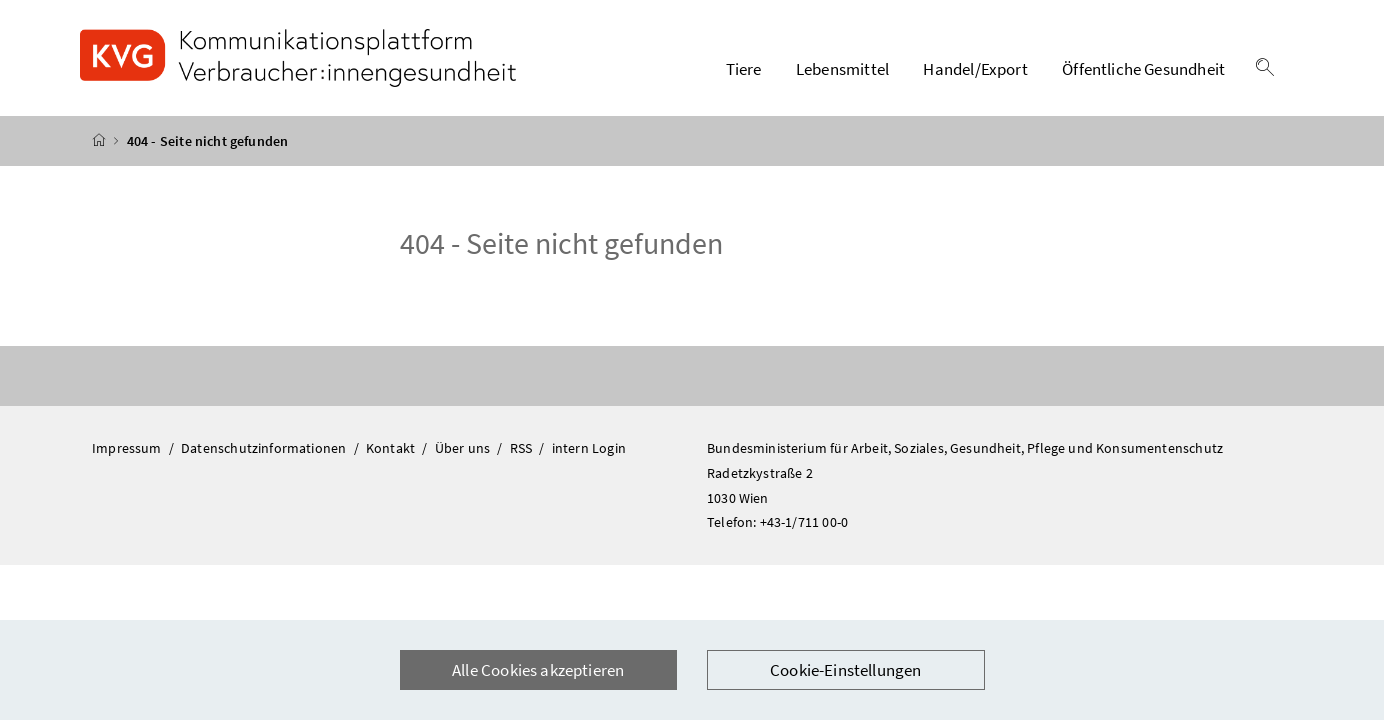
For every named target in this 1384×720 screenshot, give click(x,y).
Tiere (744, 69)
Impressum (128, 448)
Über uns (464, 448)
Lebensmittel (842, 69)
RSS (523, 448)
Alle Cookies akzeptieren (538, 670)
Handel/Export (975, 69)
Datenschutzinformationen (265, 448)
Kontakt (392, 448)
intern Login (589, 448)
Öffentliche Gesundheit (1143, 69)
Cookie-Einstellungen (846, 670)
